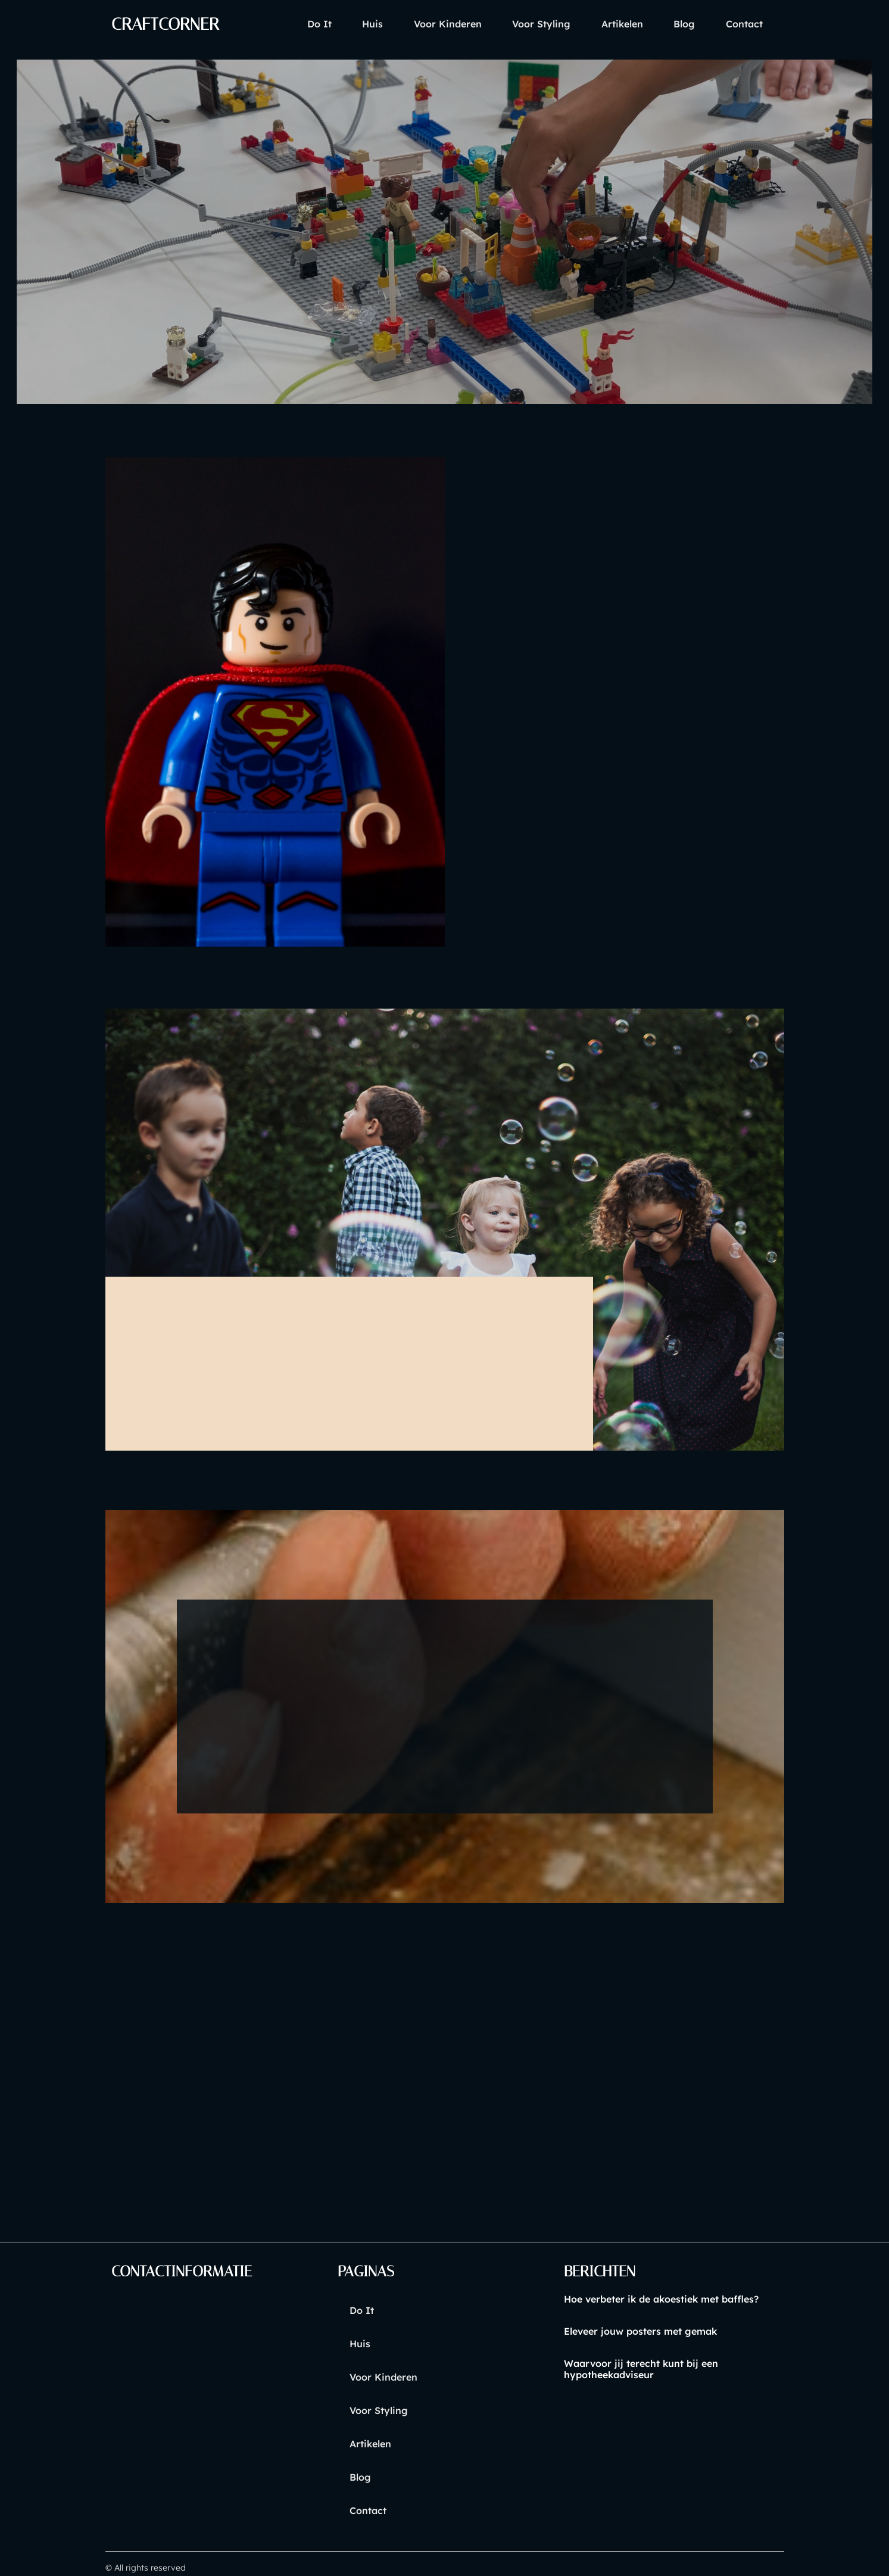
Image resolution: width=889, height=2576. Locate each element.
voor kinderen (419, 24)
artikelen (606, 24)
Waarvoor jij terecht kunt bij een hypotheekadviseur (640, 2370)
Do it (278, 24)
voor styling (518, 24)
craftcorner (169, 24)
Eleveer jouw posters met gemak (639, 2332)
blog (674, 24)
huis (337, 24)
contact (740, 24)
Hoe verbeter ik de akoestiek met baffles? (660, 2300)
